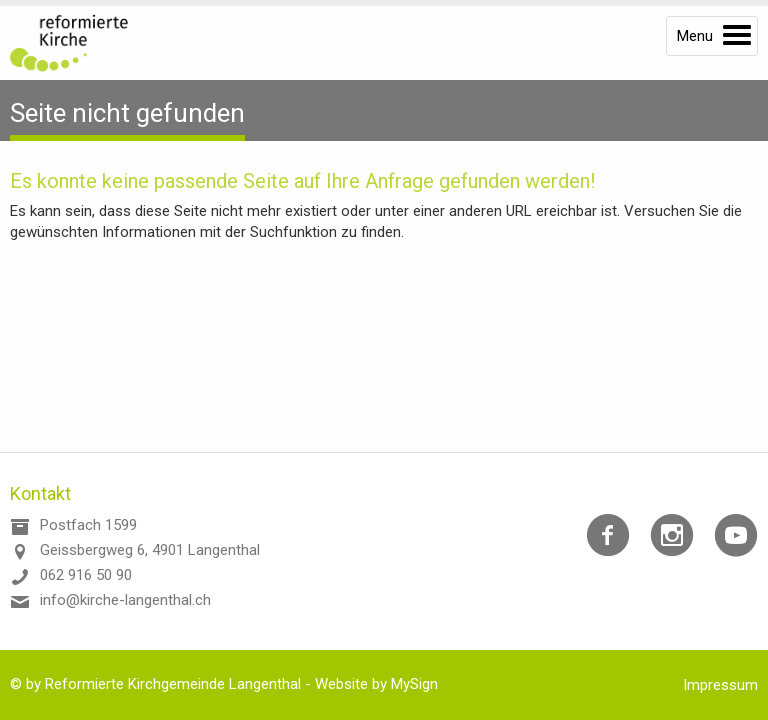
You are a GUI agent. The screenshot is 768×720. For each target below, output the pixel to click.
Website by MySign (376, 684)
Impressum (720, 685)
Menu (695, 36)
